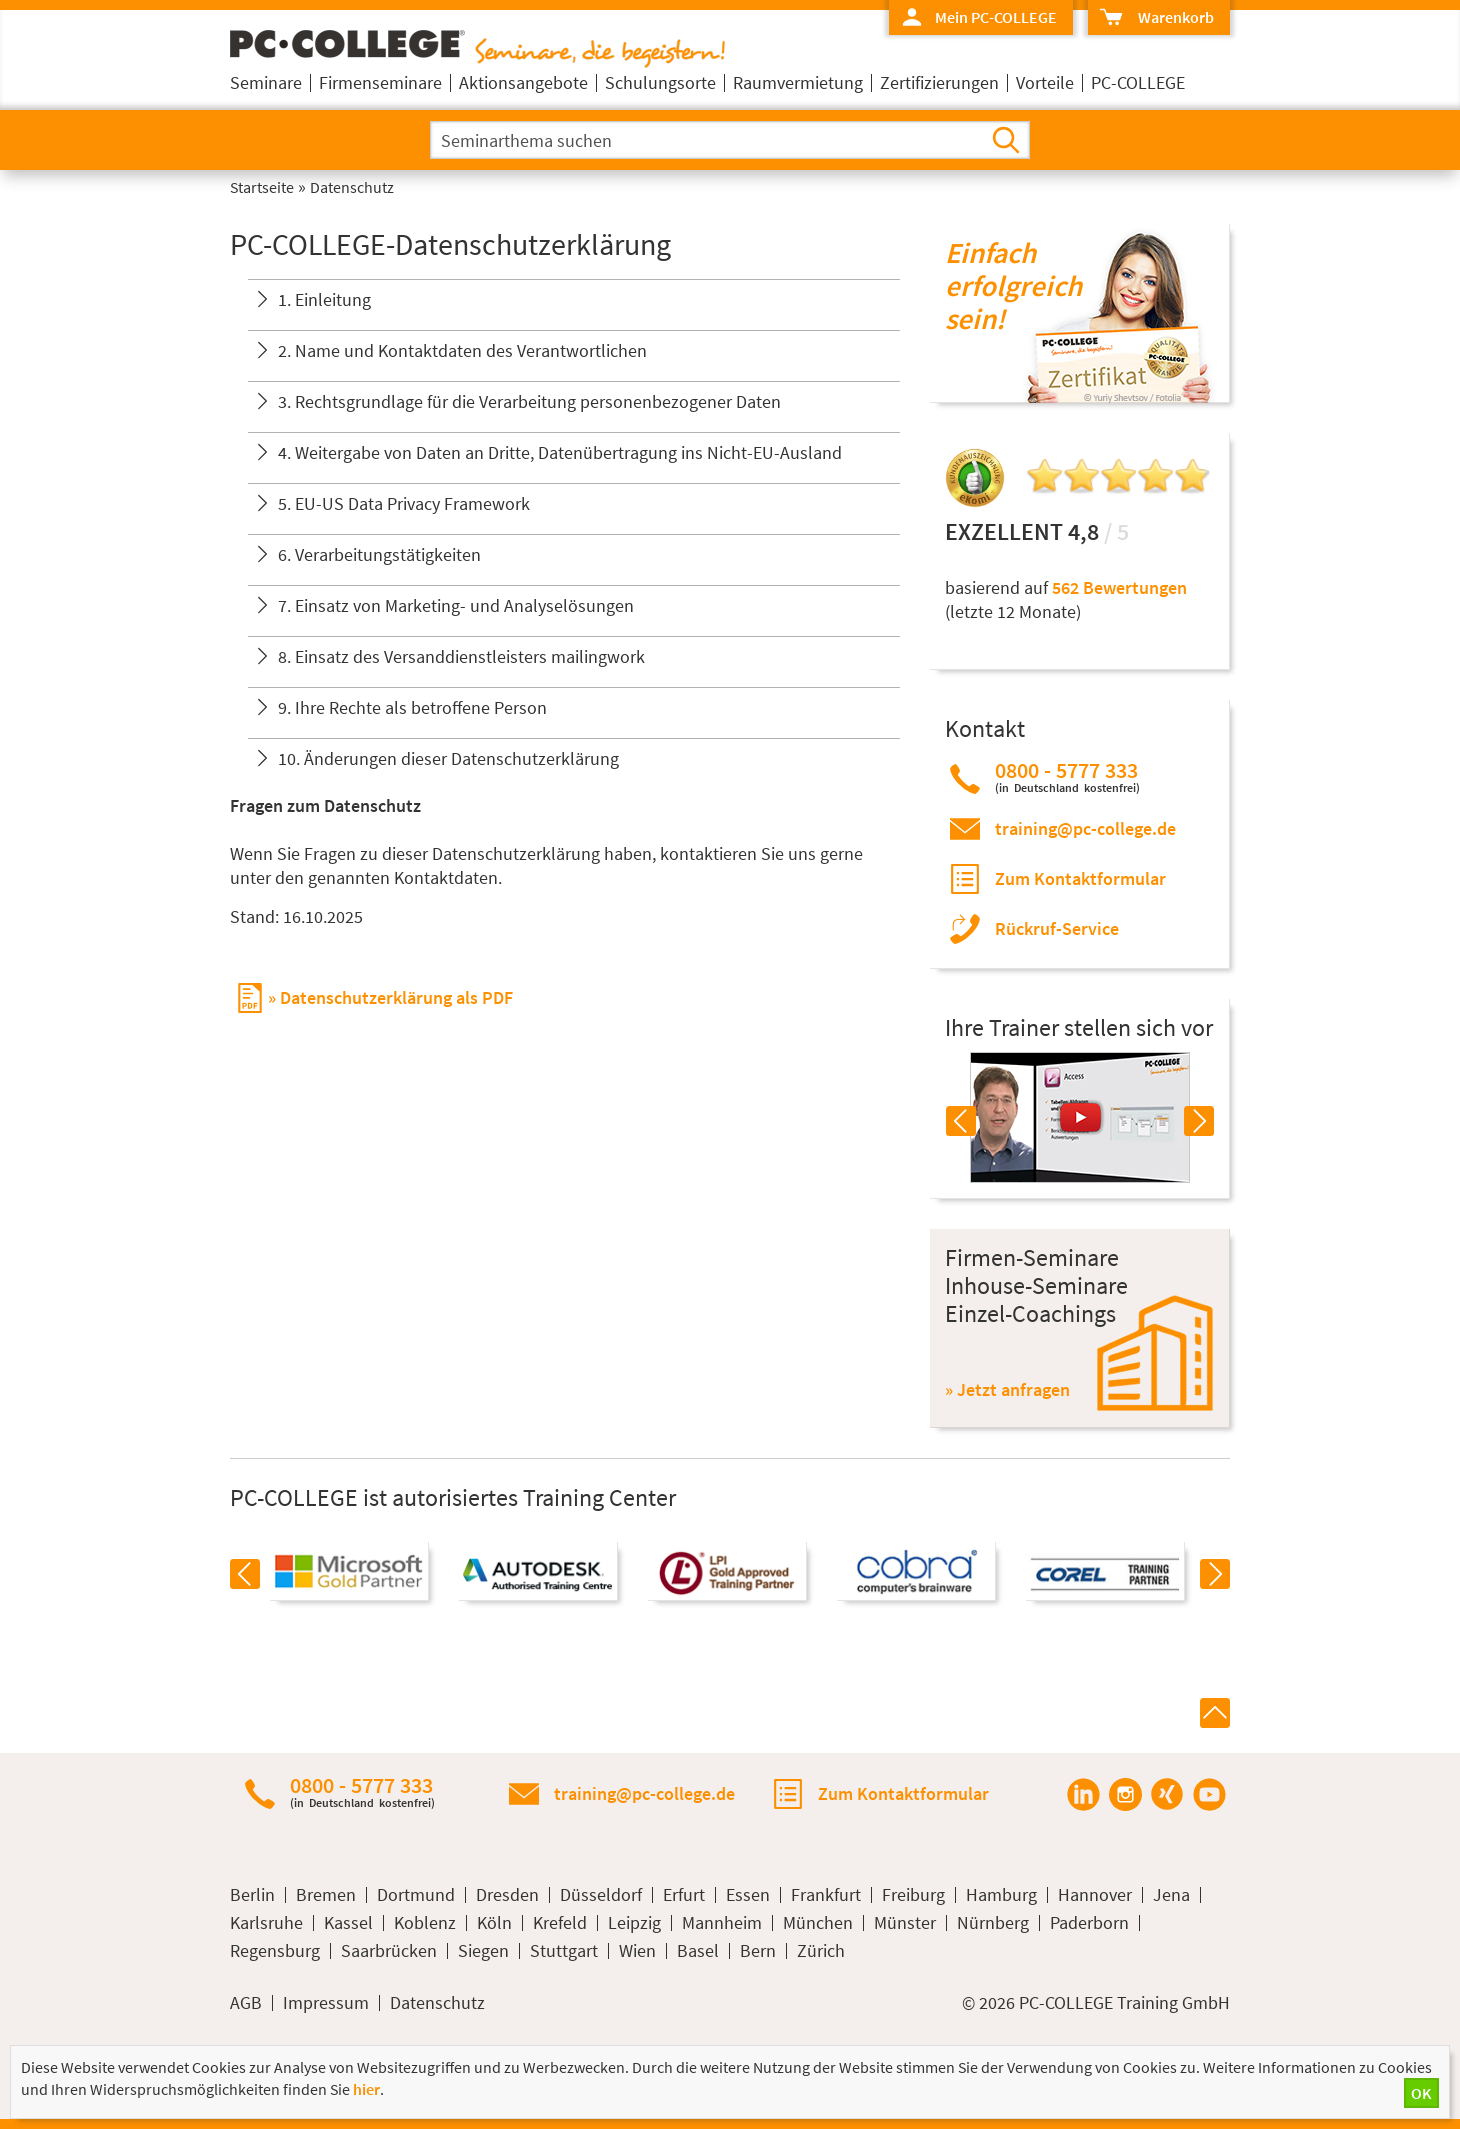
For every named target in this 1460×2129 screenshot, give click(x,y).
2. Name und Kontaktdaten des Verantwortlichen (462, 350)
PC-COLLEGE (1138, 82)
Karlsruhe (266, 1923)
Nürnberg (993, 1923)
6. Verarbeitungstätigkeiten (379, 554)
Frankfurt (826, 1895)
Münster (905, 1923)
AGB (246, 2003)
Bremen (326, 1895)
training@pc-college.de (1085, 828)
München (818, 1923)
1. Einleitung (324, 299)
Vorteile (1045, 82)
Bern (758, 1951)
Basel (698, 1951)
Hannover (1095, 1895)
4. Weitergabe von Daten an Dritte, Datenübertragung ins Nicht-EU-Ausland (560, 452)
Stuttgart (564, 1951)
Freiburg (913, 1895)
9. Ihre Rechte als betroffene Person (412, 707)
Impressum (326, 2003)
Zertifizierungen (939, 82)
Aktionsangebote (523, 82)
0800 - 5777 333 (1067, 776)
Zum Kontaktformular (1080, 878)
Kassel (348, 1923)
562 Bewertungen (1119, 587)
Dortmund (416, 1895)
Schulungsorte (660, 82)
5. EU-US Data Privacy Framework (404, 503)
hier (366, 2089)
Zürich (821, 1951)
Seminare (266, 82)
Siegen (483, 1951)
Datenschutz (437, 2003)
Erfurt (684, 1895)
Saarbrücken (389, 1951)
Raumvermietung (798, 82)
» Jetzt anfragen (1007, 1389)
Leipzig (634, 1923)
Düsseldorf (601, 1895)
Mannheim (722, 1923)
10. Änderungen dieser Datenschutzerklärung (448, 758)
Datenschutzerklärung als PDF (396, 997)
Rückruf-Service (1057, 928)
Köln (494, 1923)
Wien (637, 1951)
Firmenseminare (380, 82)
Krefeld (560, 1923)
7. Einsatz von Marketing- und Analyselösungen (456, 605)
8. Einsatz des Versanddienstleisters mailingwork (461, 656)
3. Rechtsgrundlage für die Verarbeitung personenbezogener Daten (529, 401)
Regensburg (275, 1951)
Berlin (252, 1895)
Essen (748, 1895)
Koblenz (425, 1923)
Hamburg (1001, 1895)
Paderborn (1089, 1923)
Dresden (507, 1895)
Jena (1171, 1895)
